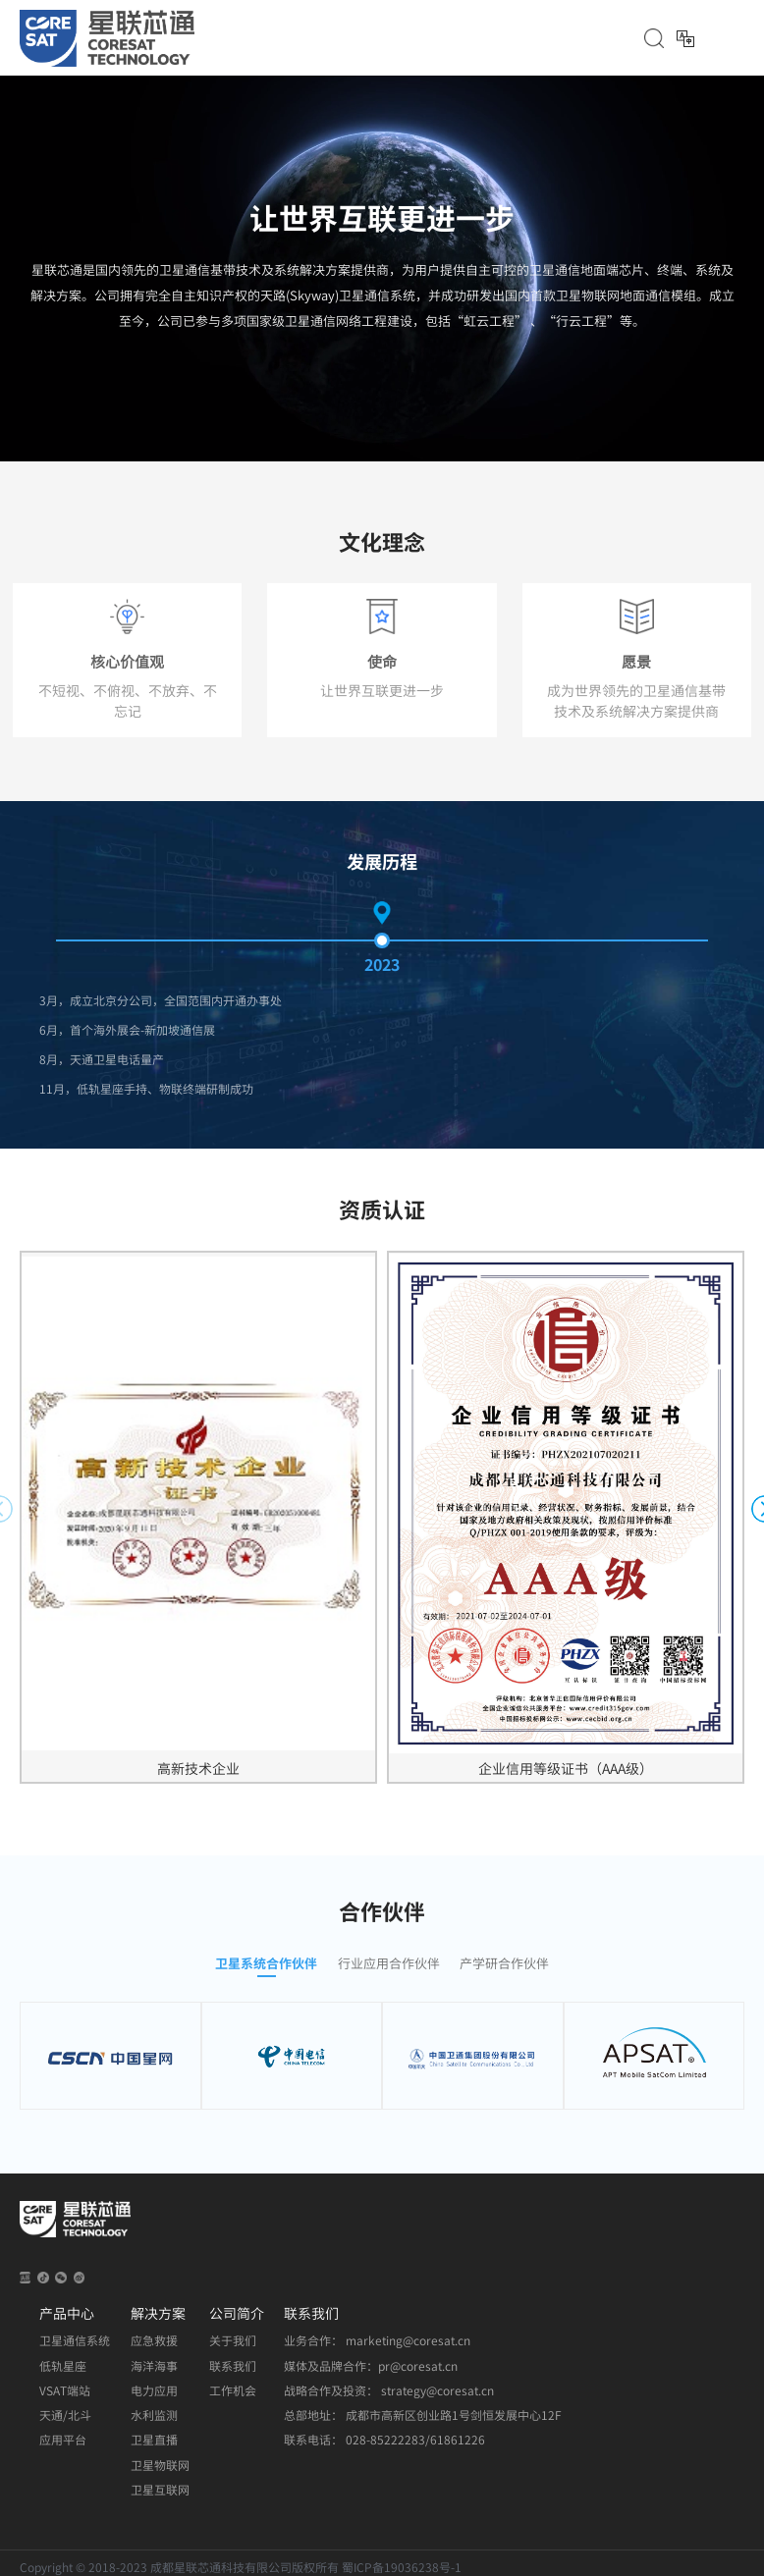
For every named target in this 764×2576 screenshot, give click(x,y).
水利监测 (154, 2415)
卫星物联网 (160, 2465)
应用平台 (62, 2439)
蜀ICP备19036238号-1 (402, 2567)
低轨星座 (62, 2366)
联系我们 (232, 2366)
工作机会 (232, 2390)
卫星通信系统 (74, 2340)
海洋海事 (154, 2366)
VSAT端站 (64, 2390)
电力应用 (154, 2390)
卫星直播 (154, 2439)
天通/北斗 (65, 2415)
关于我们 (232, 2340)
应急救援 (154, 2340)
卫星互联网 (160, 2489)
